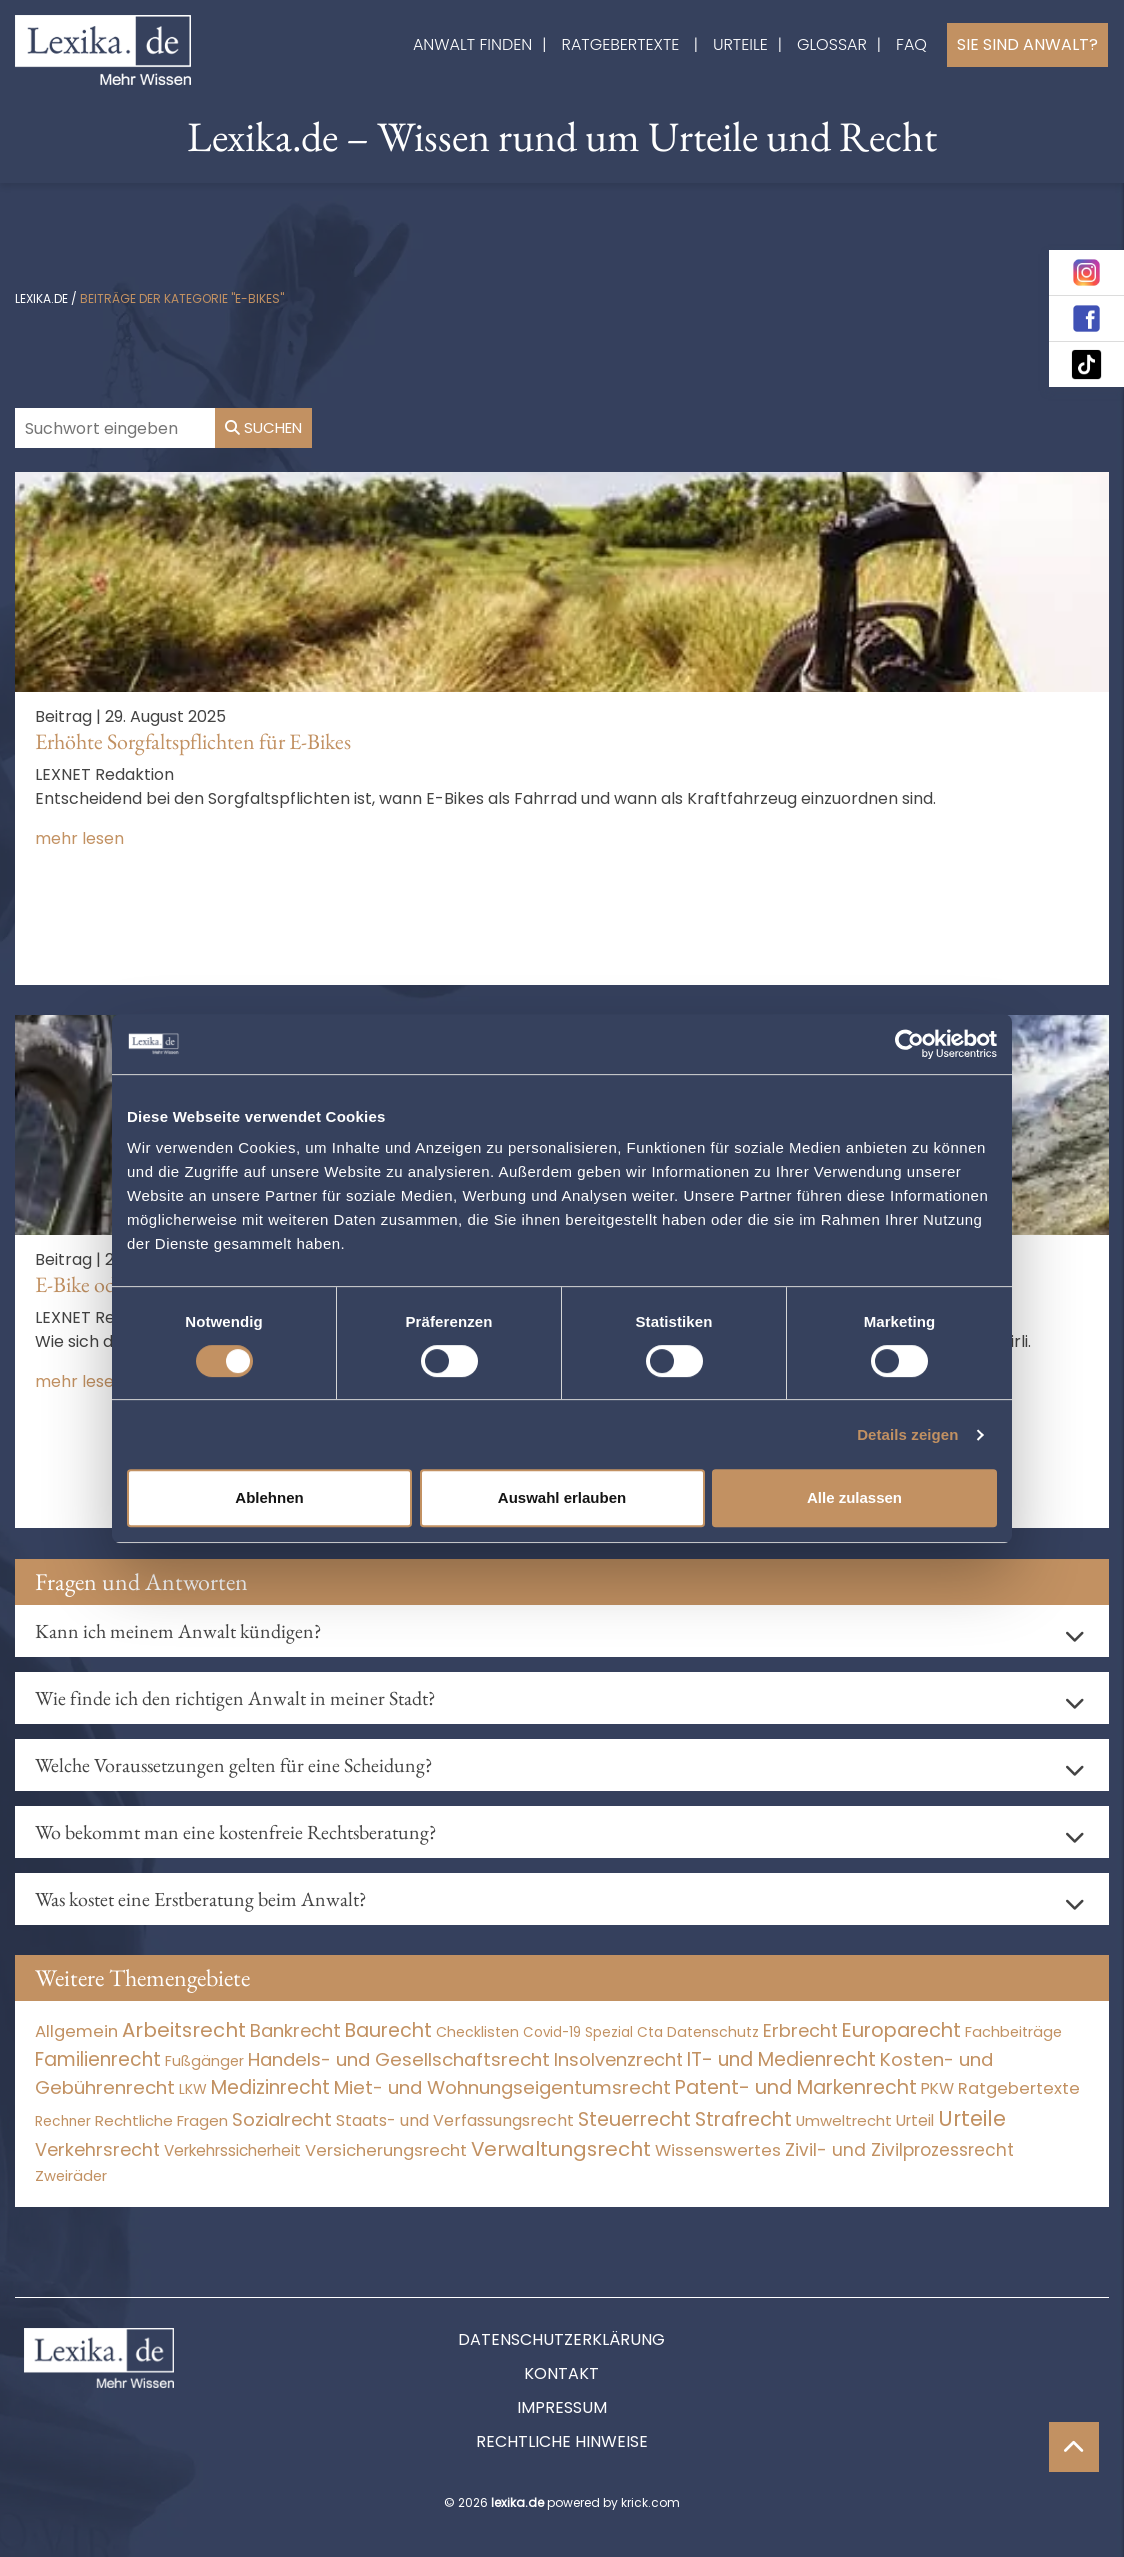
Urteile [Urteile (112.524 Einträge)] (972, 2118)
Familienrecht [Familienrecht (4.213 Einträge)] (98, 2059)
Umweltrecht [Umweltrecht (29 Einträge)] (844, 2120)
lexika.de (41, 298)
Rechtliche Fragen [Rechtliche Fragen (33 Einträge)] (161, 2120)
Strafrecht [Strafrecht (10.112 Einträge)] (743, 2119)
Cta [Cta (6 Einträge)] (650, 2032)
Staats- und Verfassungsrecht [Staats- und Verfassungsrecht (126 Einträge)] (455, 2120)
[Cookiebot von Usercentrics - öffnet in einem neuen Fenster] (909, 1044)
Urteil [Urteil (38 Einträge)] (915, 2120)
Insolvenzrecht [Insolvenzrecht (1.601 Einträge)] (618, 2059)
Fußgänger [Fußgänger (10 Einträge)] (204, 2061)
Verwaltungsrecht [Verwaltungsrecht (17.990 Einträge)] (561, 2149)
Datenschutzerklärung (561, 2339)
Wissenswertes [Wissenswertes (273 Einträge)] (718, 2150)
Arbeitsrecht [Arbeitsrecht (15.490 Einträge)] (184, 2030)
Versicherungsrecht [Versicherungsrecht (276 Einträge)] (386, 2150)
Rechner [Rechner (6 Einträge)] (63, 2121)
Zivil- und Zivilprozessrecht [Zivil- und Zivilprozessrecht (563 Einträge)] (899, 2150)
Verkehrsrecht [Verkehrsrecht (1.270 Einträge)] (97, 2149)
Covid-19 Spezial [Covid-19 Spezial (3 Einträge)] (578, 2032)
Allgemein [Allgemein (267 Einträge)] (76, 2031)
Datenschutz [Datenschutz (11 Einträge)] (713, 2032)
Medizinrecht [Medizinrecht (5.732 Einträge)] (270, 2087)
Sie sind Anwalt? (1027, 44)
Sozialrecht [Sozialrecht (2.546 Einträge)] (282, 2119)
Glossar (832, 44)
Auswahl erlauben (562, 1497)
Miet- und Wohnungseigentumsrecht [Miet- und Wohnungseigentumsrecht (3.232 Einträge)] (502, 2087)
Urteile (740, 44)
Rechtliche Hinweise (562, 2441)
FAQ (911, 44)
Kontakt (561, 2373)
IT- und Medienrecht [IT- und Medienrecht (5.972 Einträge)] (781, 2059)
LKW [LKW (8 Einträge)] (193, 2089)
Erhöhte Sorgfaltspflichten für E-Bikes (193, 741)
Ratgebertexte (621, 44)
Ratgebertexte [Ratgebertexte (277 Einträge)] (1019, 2088)
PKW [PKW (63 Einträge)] (937, 2088)
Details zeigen (907, 1434)
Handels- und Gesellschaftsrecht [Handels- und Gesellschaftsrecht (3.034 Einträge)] (399, 2059)
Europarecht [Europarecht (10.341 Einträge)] (901, 2030)
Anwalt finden (472, 44)
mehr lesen (79, 838)
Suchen (263, 427)
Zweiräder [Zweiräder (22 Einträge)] (71, 2176)
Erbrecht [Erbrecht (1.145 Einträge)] (800, 2030)
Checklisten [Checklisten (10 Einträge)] (477, 2032)
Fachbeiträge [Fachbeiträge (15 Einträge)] (1013, 2032)
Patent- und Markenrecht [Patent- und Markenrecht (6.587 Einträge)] (796, 2087)
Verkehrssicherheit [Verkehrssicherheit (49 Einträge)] (232, 2150)
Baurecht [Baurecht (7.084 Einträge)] (388, 2030)
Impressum (562, 2407)
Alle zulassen (854, 1497)
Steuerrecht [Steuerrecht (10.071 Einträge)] (634, 2119)
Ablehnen (269, 1497)
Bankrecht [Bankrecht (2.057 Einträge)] (295, 2030)
